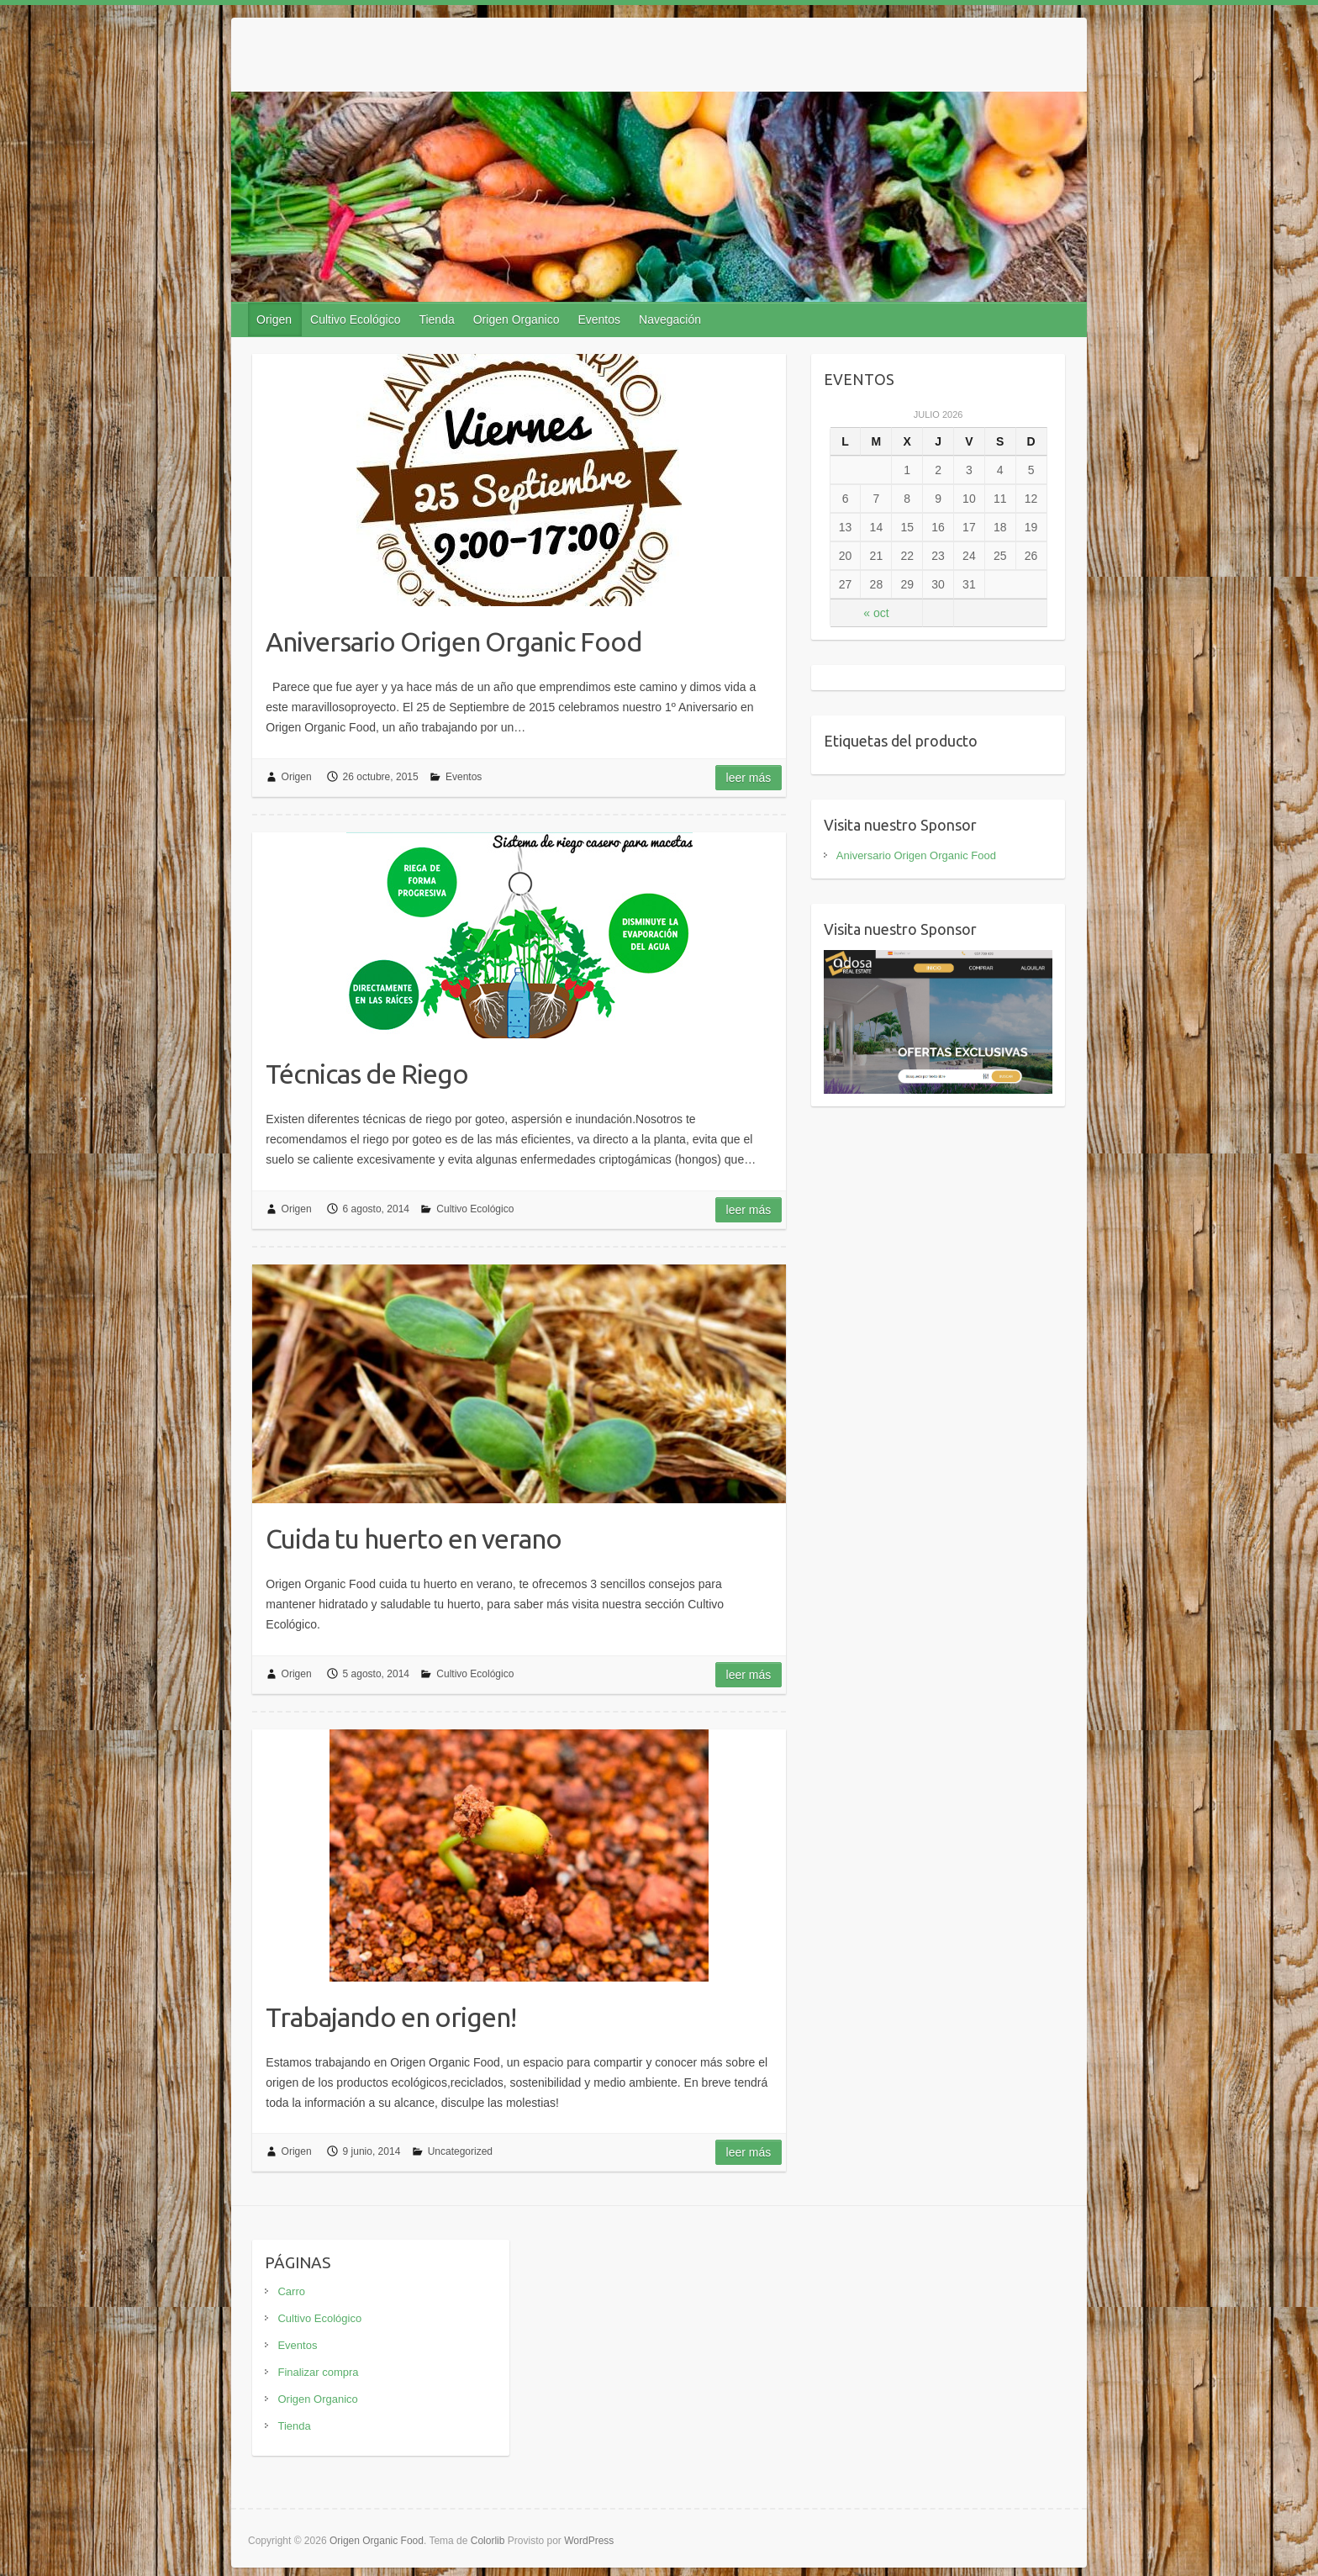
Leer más (749, 777)
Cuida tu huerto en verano (413, 1538)
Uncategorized (460, 2151)
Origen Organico (516, 319)
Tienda (436, 319)
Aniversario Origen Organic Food (454, 641)
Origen (274, 319)
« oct (875, 613)
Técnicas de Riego (367, 1073)
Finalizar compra (317, 2372)
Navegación (670, 319)
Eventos (598, 319)
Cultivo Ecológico (355, 319)
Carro (291, 2291)
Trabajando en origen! (391, 2017)
